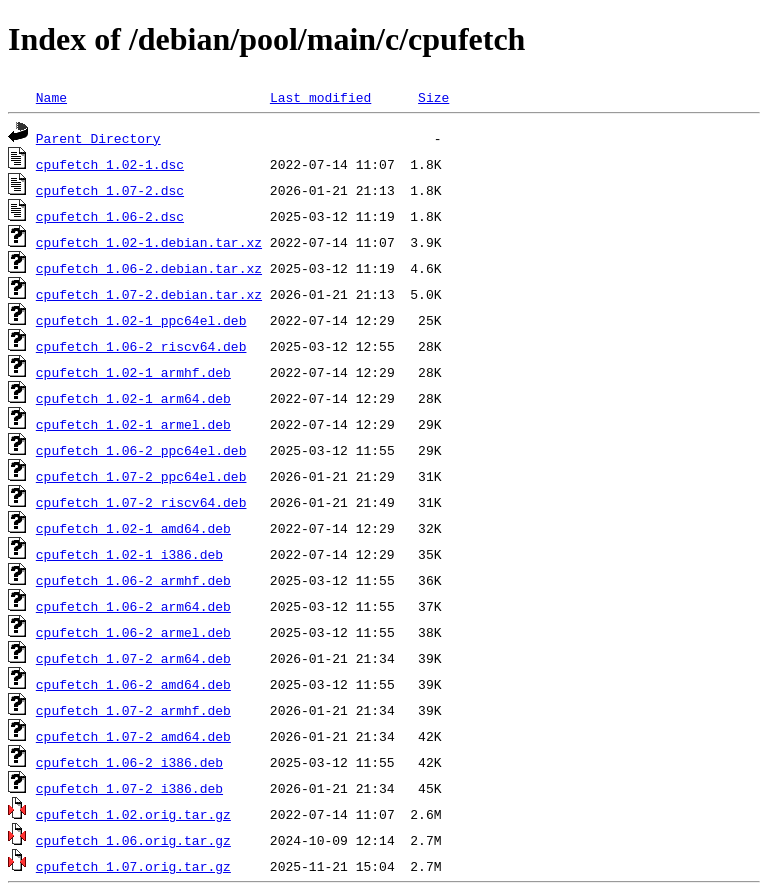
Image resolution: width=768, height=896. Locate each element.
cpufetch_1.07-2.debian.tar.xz (149, 294)
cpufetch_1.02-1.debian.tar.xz (149, 242)
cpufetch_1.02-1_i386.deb (129, 554)
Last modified (320, 97)
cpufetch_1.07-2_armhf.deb (133, 710)
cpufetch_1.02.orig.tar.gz (133, 814)
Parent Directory (98, 138)
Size (433, 97)
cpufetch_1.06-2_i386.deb (129, 762)
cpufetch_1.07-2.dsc (110, 190)
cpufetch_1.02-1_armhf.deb (133, 372)
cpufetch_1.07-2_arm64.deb (133, 658)
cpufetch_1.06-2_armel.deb (133, 632)
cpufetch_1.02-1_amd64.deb (133, 528)
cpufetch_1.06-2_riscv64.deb (141, 346)
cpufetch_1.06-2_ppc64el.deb (141, 450)
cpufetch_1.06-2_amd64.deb (133, 684)
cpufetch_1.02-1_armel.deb (133, 424)
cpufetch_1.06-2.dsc (110, 216)
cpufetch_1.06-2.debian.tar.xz (149, 268)
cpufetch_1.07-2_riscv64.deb (141, 502)
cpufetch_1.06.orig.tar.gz (133, 840)
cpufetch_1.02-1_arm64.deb (133, 398)
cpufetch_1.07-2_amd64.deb (133, 736)
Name (51, 97)
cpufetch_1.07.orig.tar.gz (133, 866)
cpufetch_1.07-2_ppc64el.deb (141, 476)
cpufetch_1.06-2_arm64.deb (133, 606)
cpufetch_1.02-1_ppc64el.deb (141, 320)
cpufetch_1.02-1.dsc (110, 164)
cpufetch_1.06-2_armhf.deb (133, 580)
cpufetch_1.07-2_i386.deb (129, 788)
